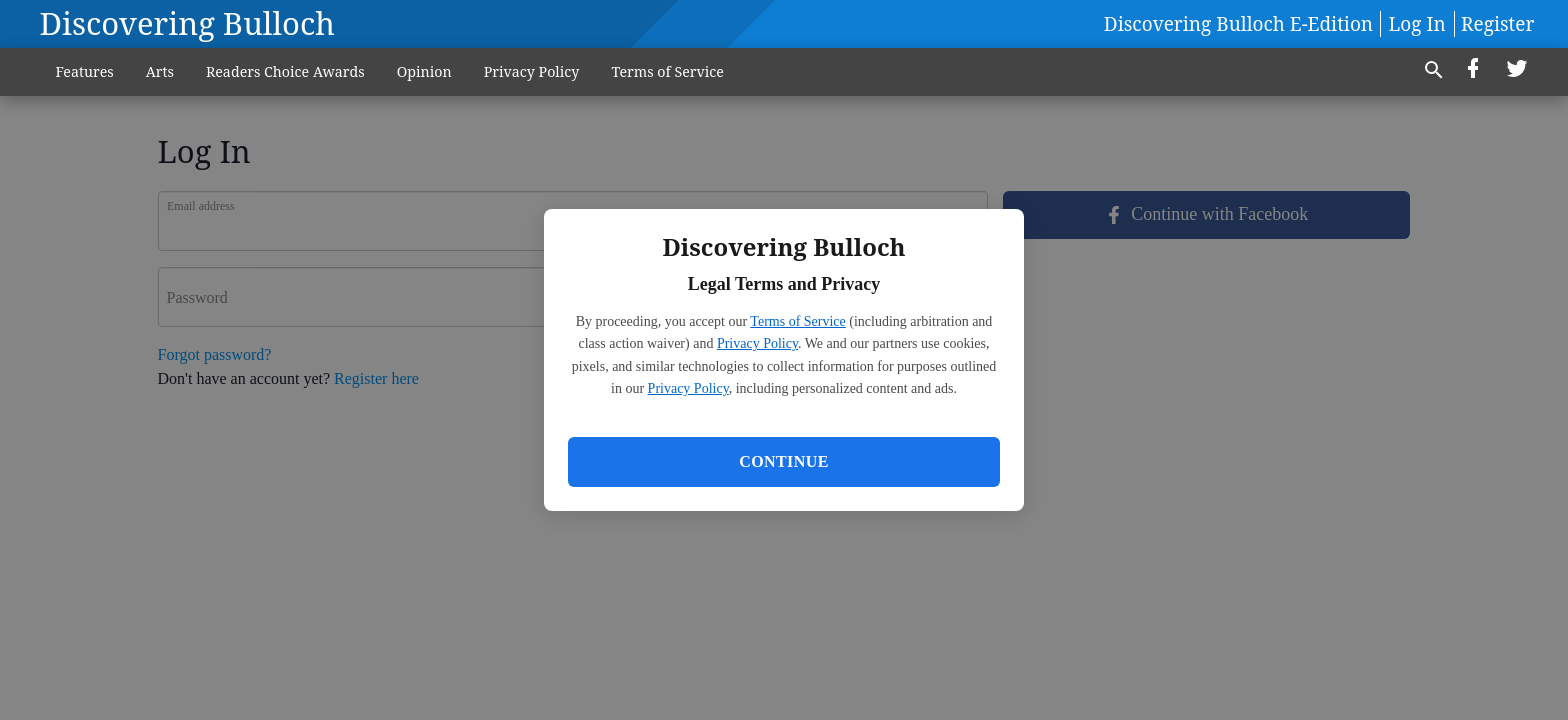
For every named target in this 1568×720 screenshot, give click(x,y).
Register (1497, 24)
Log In (1417, 24)
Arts (160, 71)
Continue (783, 461)
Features (85, 71)
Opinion (424, 71)
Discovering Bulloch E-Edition (1238, 24)
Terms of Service (797, 321)
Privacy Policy (757, 343)
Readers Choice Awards (285, 71)
